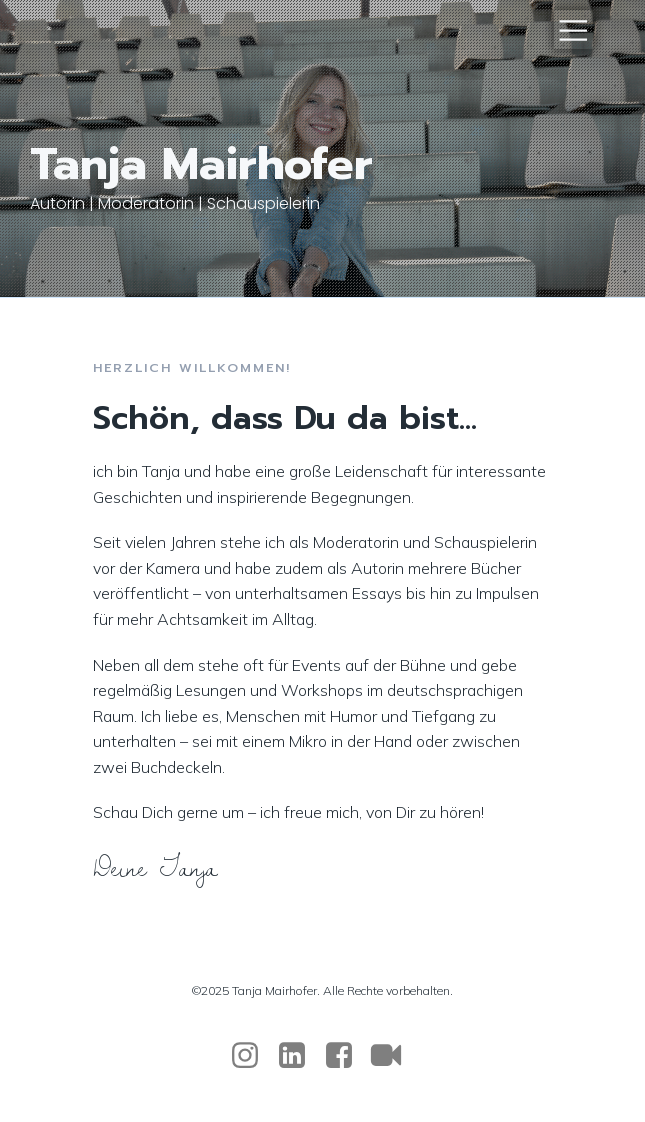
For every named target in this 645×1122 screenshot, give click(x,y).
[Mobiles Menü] (573, 29)
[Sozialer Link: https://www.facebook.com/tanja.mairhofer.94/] (346, 1056)
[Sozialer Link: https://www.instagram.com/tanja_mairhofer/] (252, 1056)
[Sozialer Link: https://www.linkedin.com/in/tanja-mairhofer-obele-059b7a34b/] (299, 1056)
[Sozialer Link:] (393, 1056)
